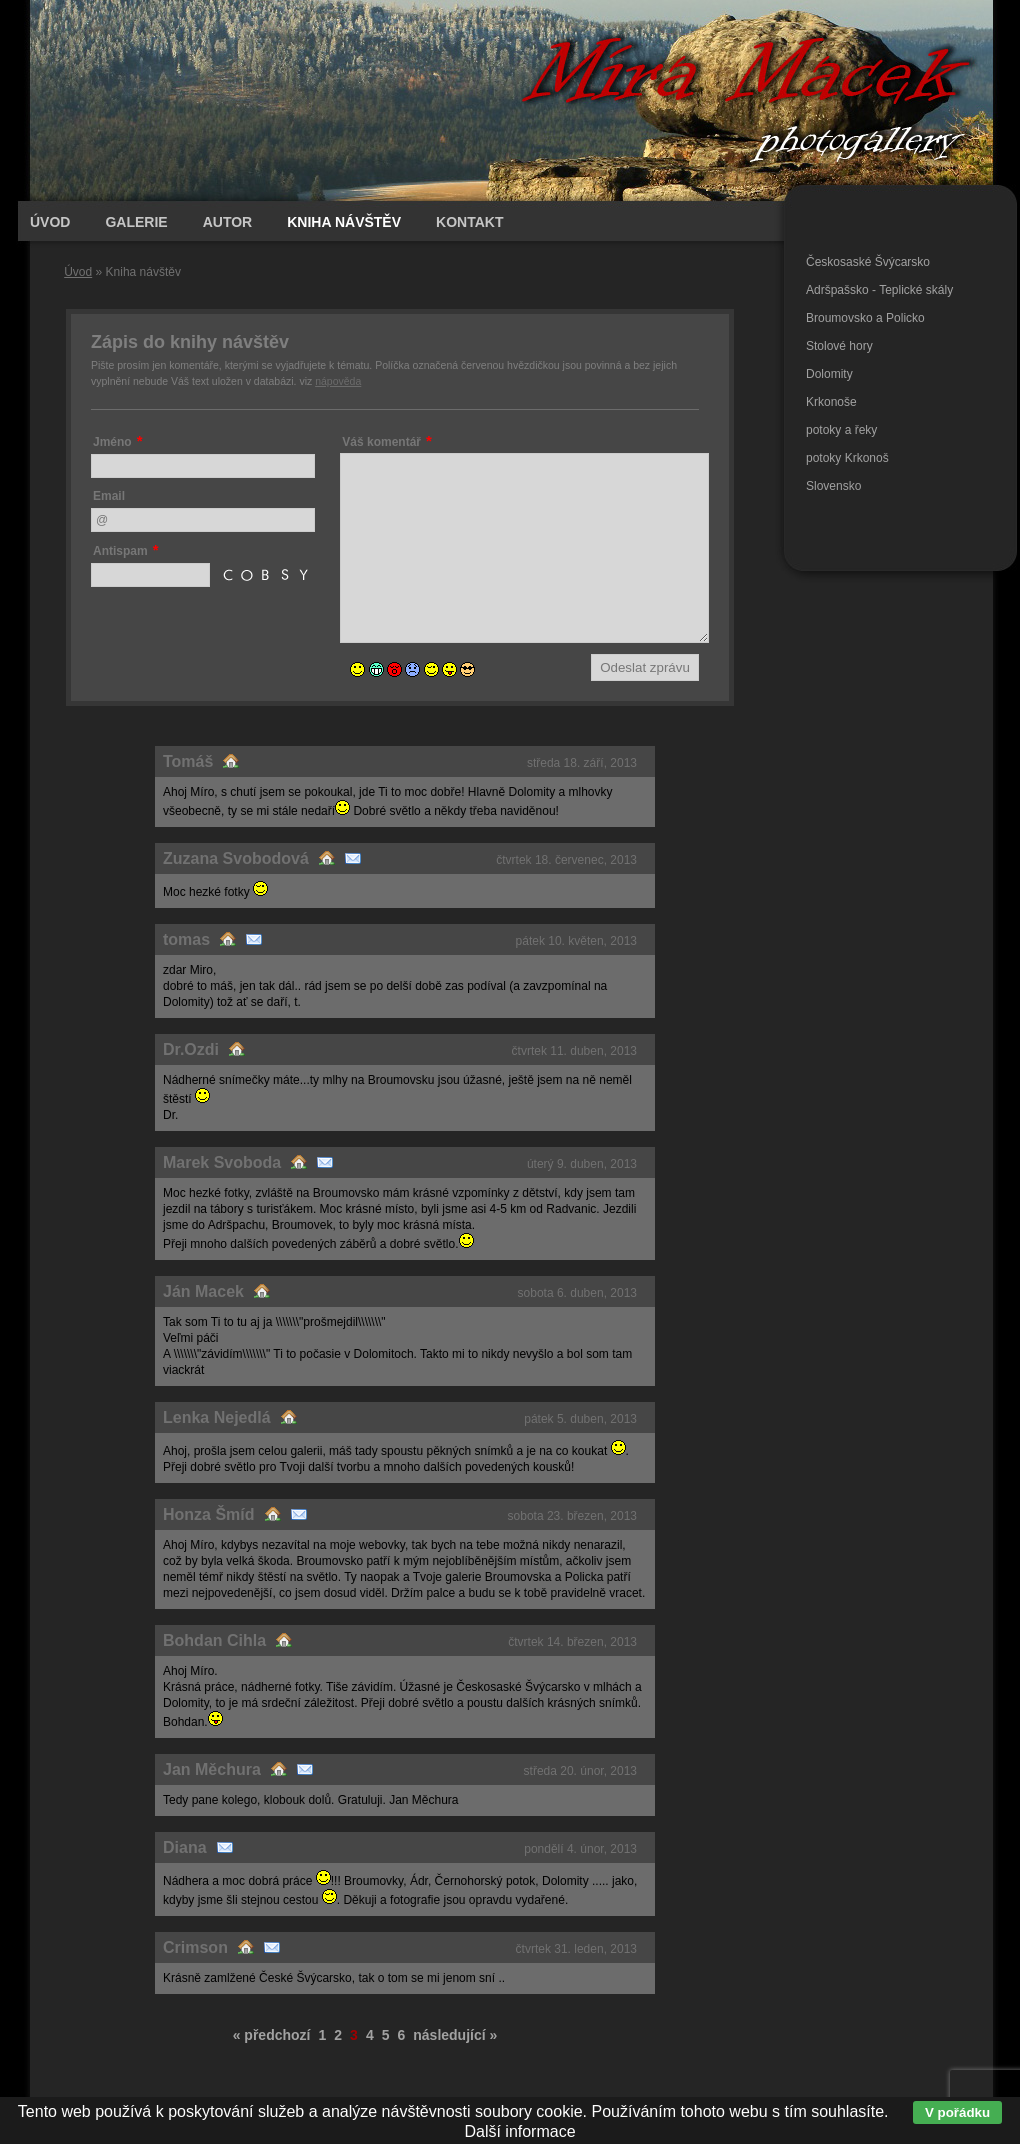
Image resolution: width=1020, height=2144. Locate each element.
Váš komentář (381, 442)
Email (109, 496)
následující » (455, 2035)
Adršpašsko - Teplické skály (879, 290)
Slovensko (833, 486)
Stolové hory (839, 346)
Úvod (78, 272)
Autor (228, 222)
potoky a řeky (841, 430)
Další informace (519, 2131)
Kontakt (469, 222)
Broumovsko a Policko (865, 318)
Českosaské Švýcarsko (868, 262)
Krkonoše (831, 402)
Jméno (112, 442)
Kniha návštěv (344, 222)
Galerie (136, 222)
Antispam (120, 551)
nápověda (338, 381)
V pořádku (957, 2112)
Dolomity (829, 374)
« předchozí (272, 2035)
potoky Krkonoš (847, 458)
